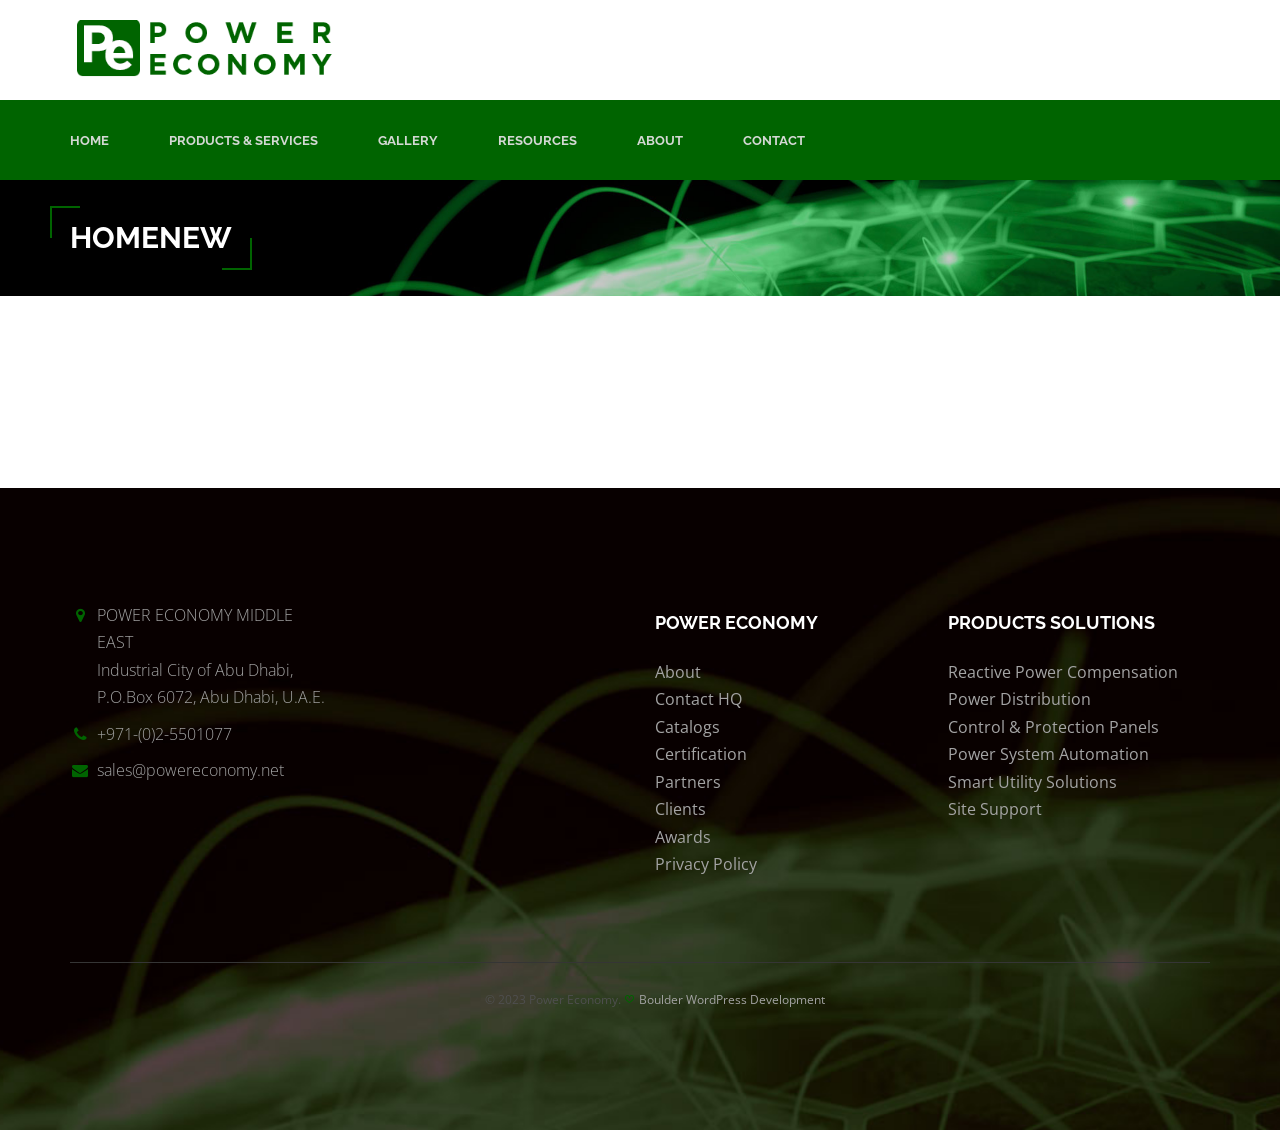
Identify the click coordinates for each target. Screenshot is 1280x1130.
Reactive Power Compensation (1063, 672)
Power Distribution (1019, 699)
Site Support (995, 809)
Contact (774, 140)
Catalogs (687, 727)
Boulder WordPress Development (732, 999)
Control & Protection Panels (1053, 727)
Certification (701, 754)
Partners (688, 782)
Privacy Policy (706, 864)
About (660, 140)
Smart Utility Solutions (1032, 782)
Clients (680, 809)
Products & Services (243, 140)
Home (89, 140)
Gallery (408, 140)
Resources (537, 140)
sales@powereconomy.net (190, 770)
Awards (683, 837)
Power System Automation (1048, 754)
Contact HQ (698, 699)
